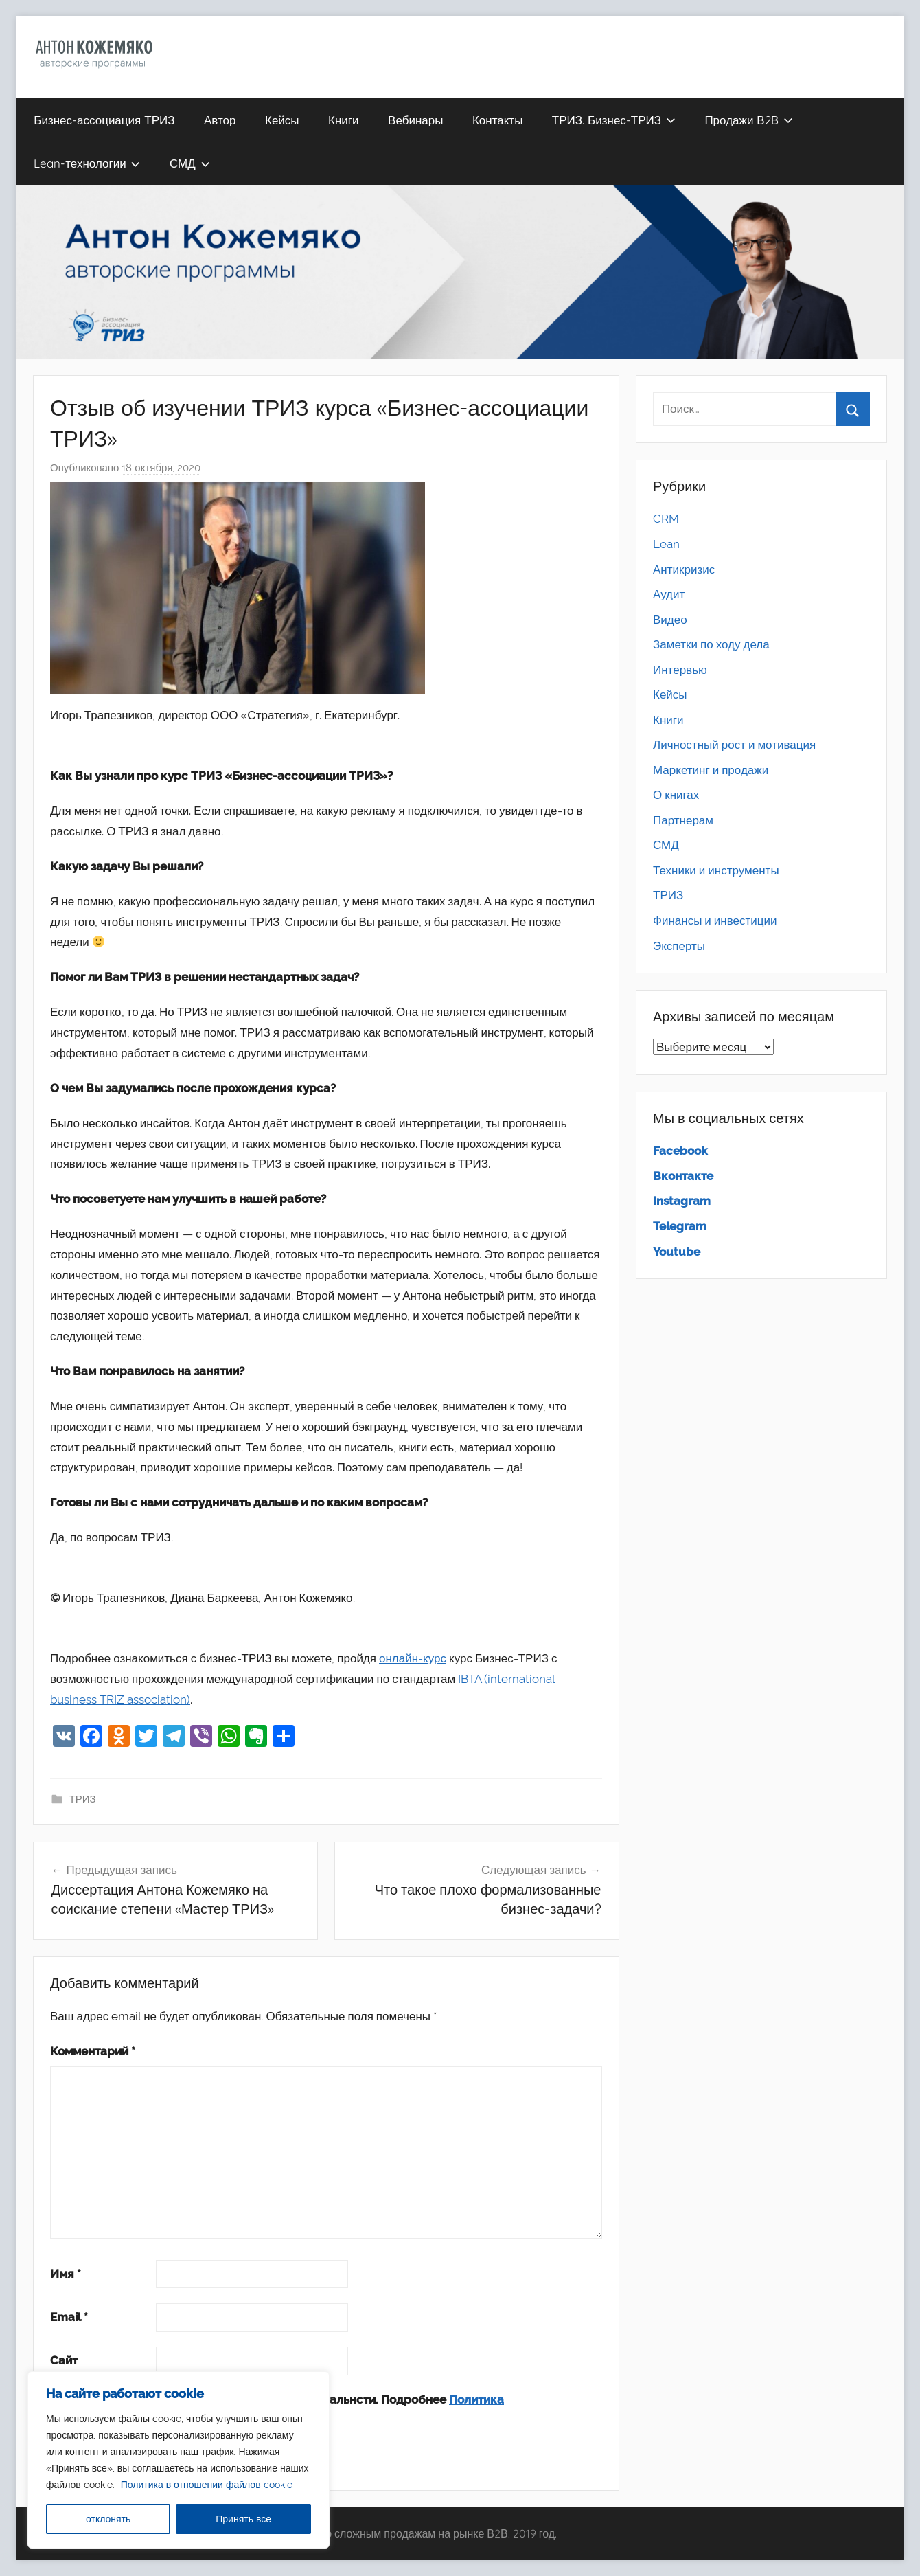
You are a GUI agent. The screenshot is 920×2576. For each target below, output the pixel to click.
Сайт (64, 2360)
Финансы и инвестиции (715, 920)
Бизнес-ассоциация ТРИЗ (104, 120)
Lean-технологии (87, 163)
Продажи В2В (748, 120)
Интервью (680, 670)
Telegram (679, 1226)
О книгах (676, 795)
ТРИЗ (82, 1799)
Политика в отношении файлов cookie (206, 2484)
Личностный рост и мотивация (734, 745)
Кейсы (282, 120)
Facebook (680, 1150)
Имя (65, 2274)
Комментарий (92, 2051)
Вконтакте (683, 1176)
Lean (666, 544)
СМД (190, 163)
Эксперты (679, 946)
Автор (220, 120)
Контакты (497, 120)
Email (69, 2317)
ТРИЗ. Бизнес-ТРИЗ (614, 120)
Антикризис (684, 569)
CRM (666, 519)
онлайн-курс (412, 1658)
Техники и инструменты (716, 870)
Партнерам (683, 820)
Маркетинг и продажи (710, 770)
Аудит (669, 594)
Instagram (682, 1201)
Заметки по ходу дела (711, 644)
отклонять (108, 2518)
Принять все (243, 2518)
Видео (670, 619)
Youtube (676, 1251)
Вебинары (415, 120)
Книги (343, 120)
